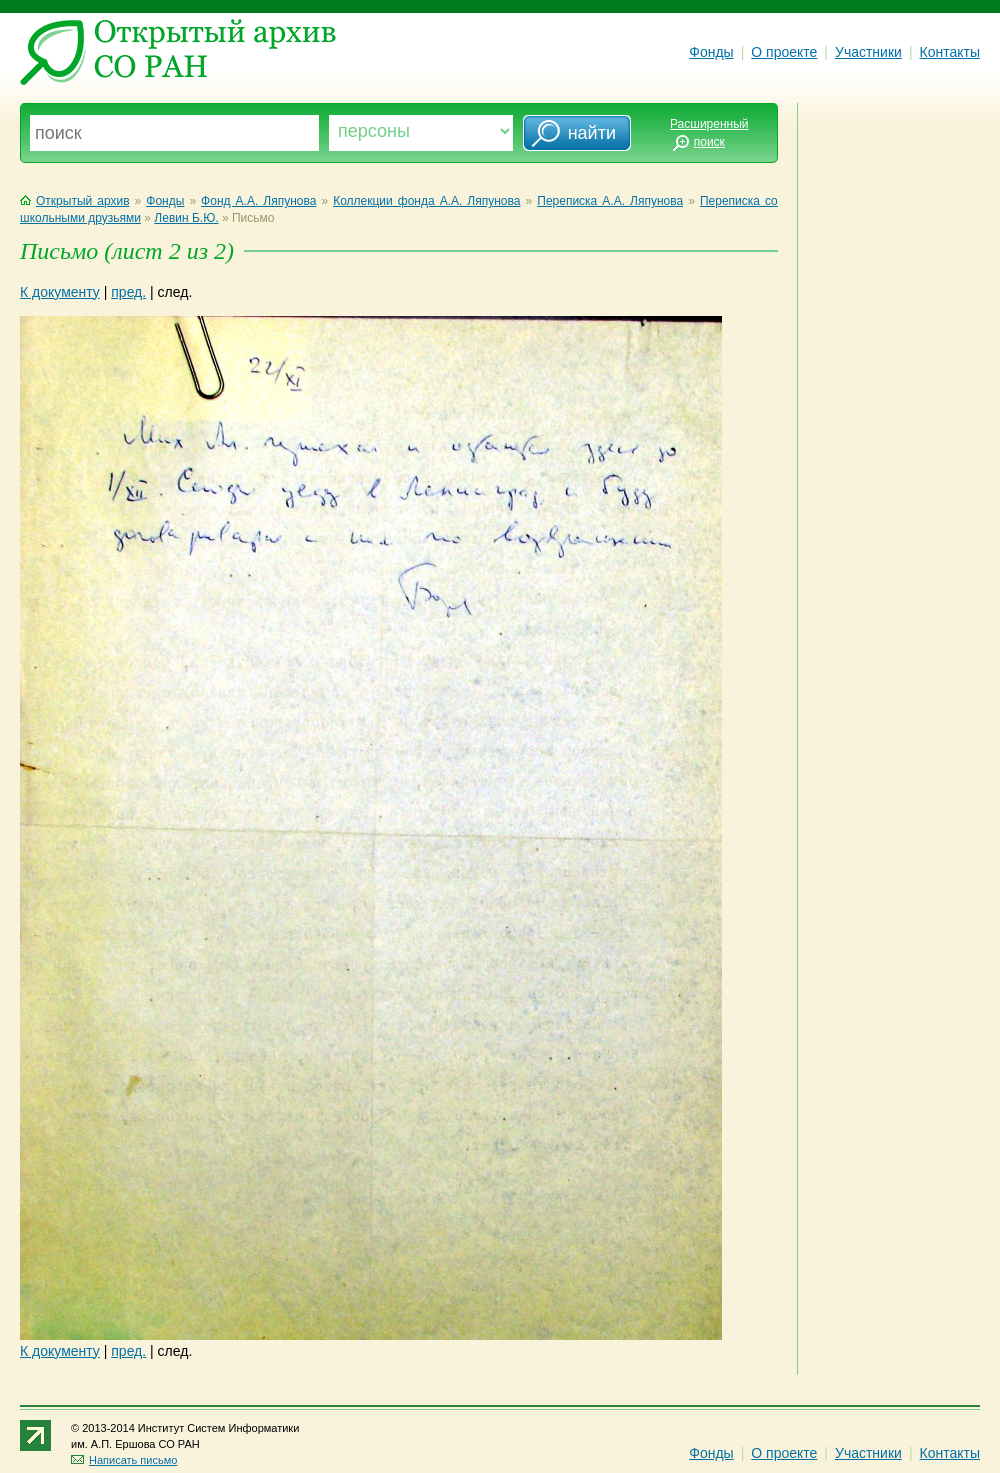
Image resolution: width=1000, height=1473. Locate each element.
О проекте (784, 52)
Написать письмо (124, 1460)
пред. (128, 292)
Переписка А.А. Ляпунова (610, 201)
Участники (868, 52)
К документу (60, 292)
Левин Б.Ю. (186, 218)
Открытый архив (75, 201)
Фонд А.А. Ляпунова (258, 201)
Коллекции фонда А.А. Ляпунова (426, 201)
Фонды (711, 52)
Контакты (950, 52)
